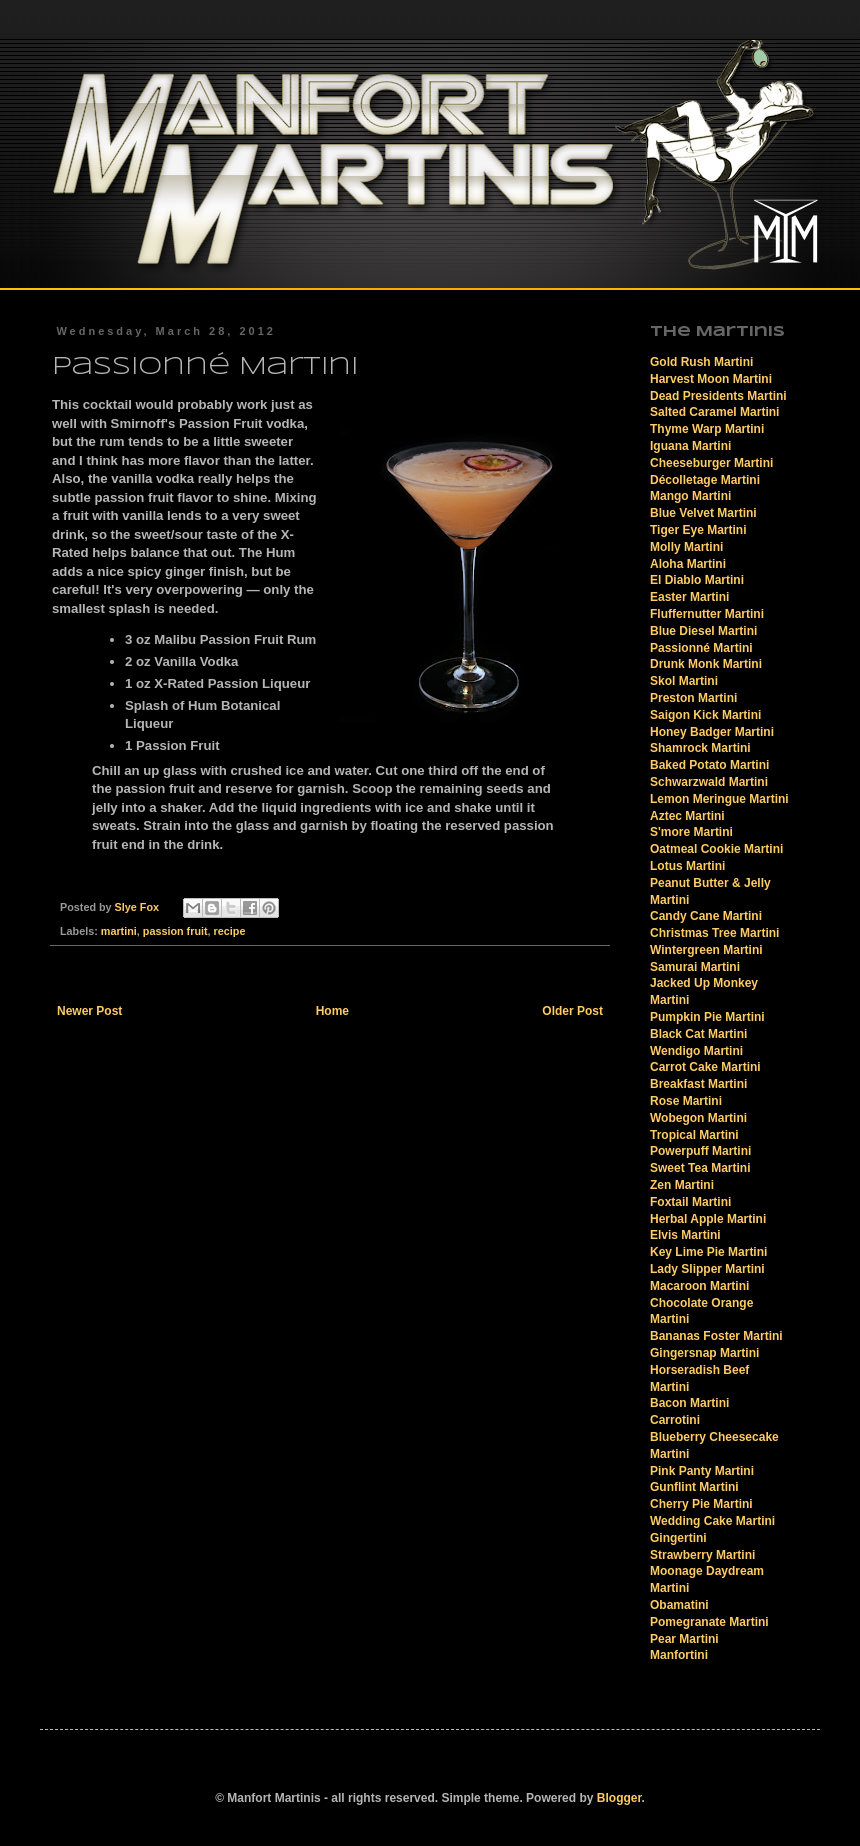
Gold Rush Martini (701, 362)
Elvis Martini (685, 1235)
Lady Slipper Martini (707, 1269)
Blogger (619, 1798)
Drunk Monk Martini (706, 664)
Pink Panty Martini (702, 1471)
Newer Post (89, 1011)
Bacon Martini (689, 1403)
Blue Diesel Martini (703, 631)
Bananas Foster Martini (716, 1336)
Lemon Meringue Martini (719, 799)
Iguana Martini (690, 446)
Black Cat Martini (698, 1034)
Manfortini (679, 1655)
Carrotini (675, 1420)
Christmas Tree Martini (714, 933)
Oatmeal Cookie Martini (716, 849)
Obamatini (679, 1605)
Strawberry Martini (702, 1555)
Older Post (572, 1011)
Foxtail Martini (690, 1202)
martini (119, 931)
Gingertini (678, 1538)
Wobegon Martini (698, 1118)
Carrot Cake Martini (705, 1067)
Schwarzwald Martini (709, 782)
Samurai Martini (695, 967)
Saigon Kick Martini (705, 715)
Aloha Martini (688, 564)
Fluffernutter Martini (707, 614)
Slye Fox (138, 907)
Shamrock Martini (700, 748)
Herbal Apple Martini (708, 1219)
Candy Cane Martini (706, 916)
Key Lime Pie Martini (708, 1252)
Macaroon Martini (699, 1286)
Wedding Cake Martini (712, 1521)
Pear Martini (684, 1639)
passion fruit (175, 931)
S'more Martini (691, 832)
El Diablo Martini (697, 580)
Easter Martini (689, 597)
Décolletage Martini (705, 480)
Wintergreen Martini (706, 950)
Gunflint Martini (694, 1487)
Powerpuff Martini (700, 1151)
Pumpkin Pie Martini (707, 1017)
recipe (230, 931)
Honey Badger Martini (712, 732)
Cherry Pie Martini (701, 1504)
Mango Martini (690, 496)
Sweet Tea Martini (700, 1168)
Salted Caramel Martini (714, 412)
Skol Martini (684, 681)
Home (332, 1011)
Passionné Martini (701, 648)
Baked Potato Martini (709, 765)
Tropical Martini (694, 1135)
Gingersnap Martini (704, 1353)
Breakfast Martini (698, 1084)
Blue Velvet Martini (703, 513)
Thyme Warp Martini (707, 429)
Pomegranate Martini (709, 1622)
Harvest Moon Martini (711, 379)
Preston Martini (693, 698)
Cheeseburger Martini (711, 463)
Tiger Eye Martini (698, 530)
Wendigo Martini (696, 1051)
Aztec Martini (687, 816)
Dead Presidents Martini (718, 396)
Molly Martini (686, 547)
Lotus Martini (687, 866)
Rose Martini (686, 1101)
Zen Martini (682, 1185)
